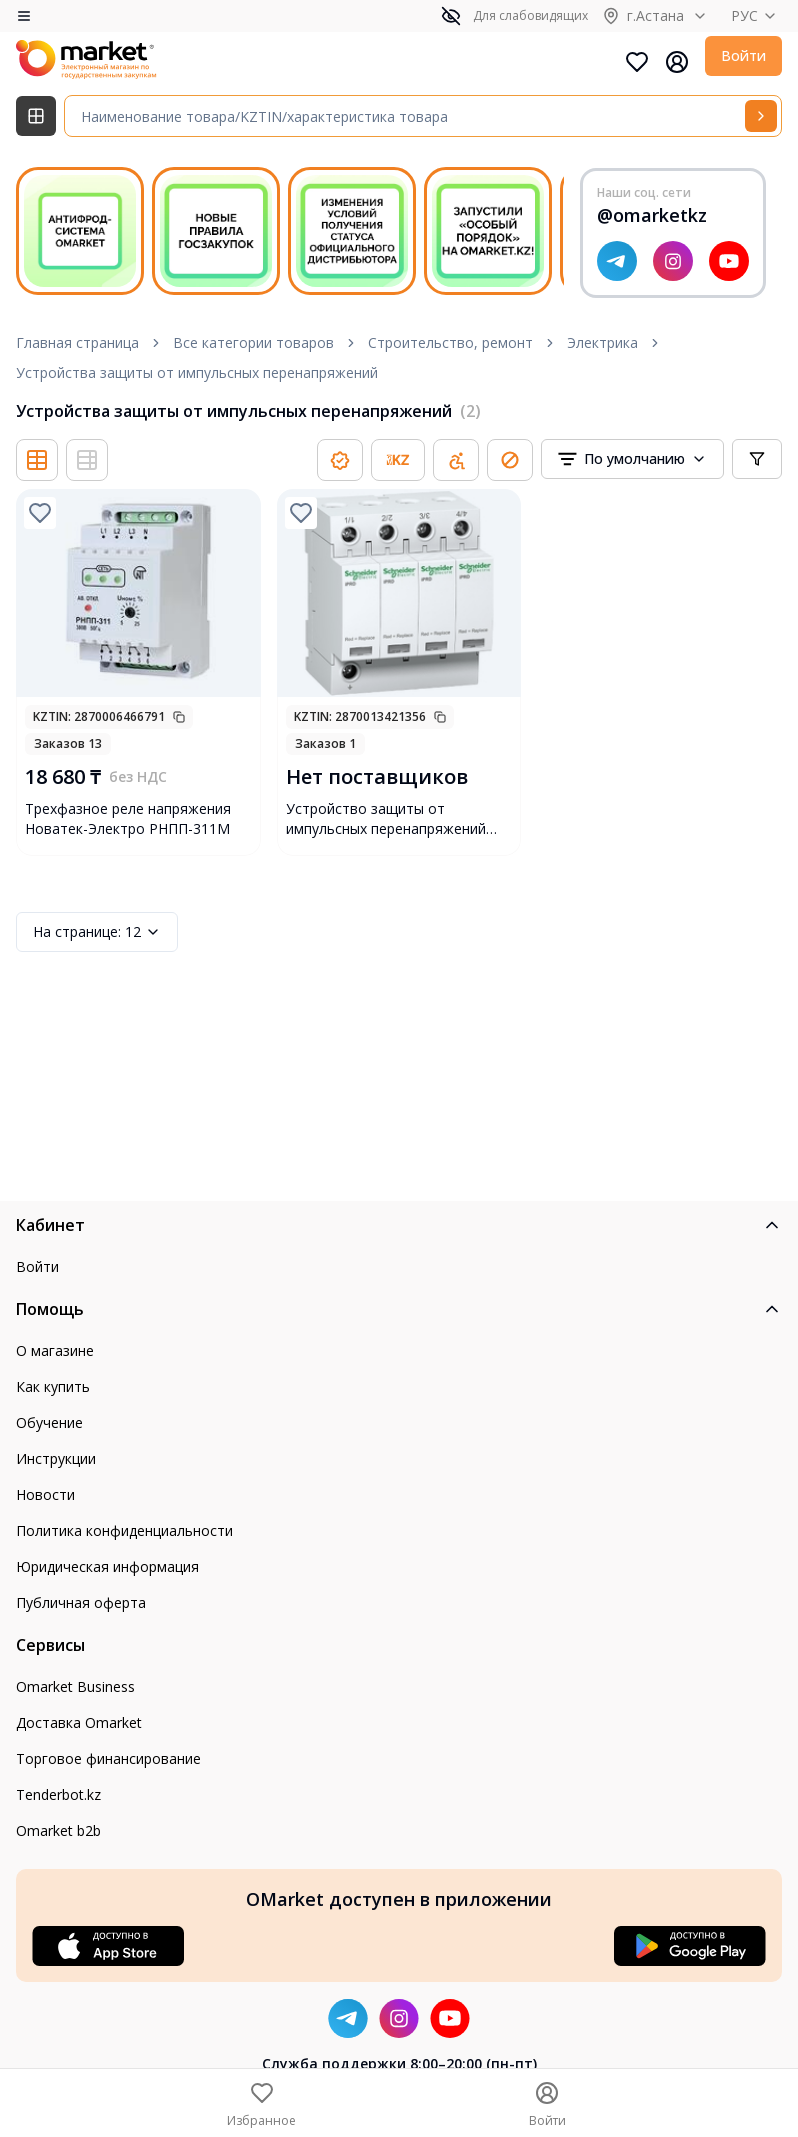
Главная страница (77, 342)
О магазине (55, 1350)
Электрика (602, 342)
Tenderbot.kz (58, 1794)
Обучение (49, 1422)
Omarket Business (75, 1686)
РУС (756, 15)
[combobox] (632, 459)
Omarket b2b (58, 1830)
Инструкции (56, 1458)
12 (97, 932)
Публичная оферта (81, 1602)
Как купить (53, 1386)
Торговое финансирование (108, 1758)
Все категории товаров (253, 342)
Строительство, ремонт (450, 342)
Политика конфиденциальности (124, 1530)
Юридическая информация (107, 1566)
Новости (45, 1494)
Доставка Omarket (79, 1722)
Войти (743, 55)
